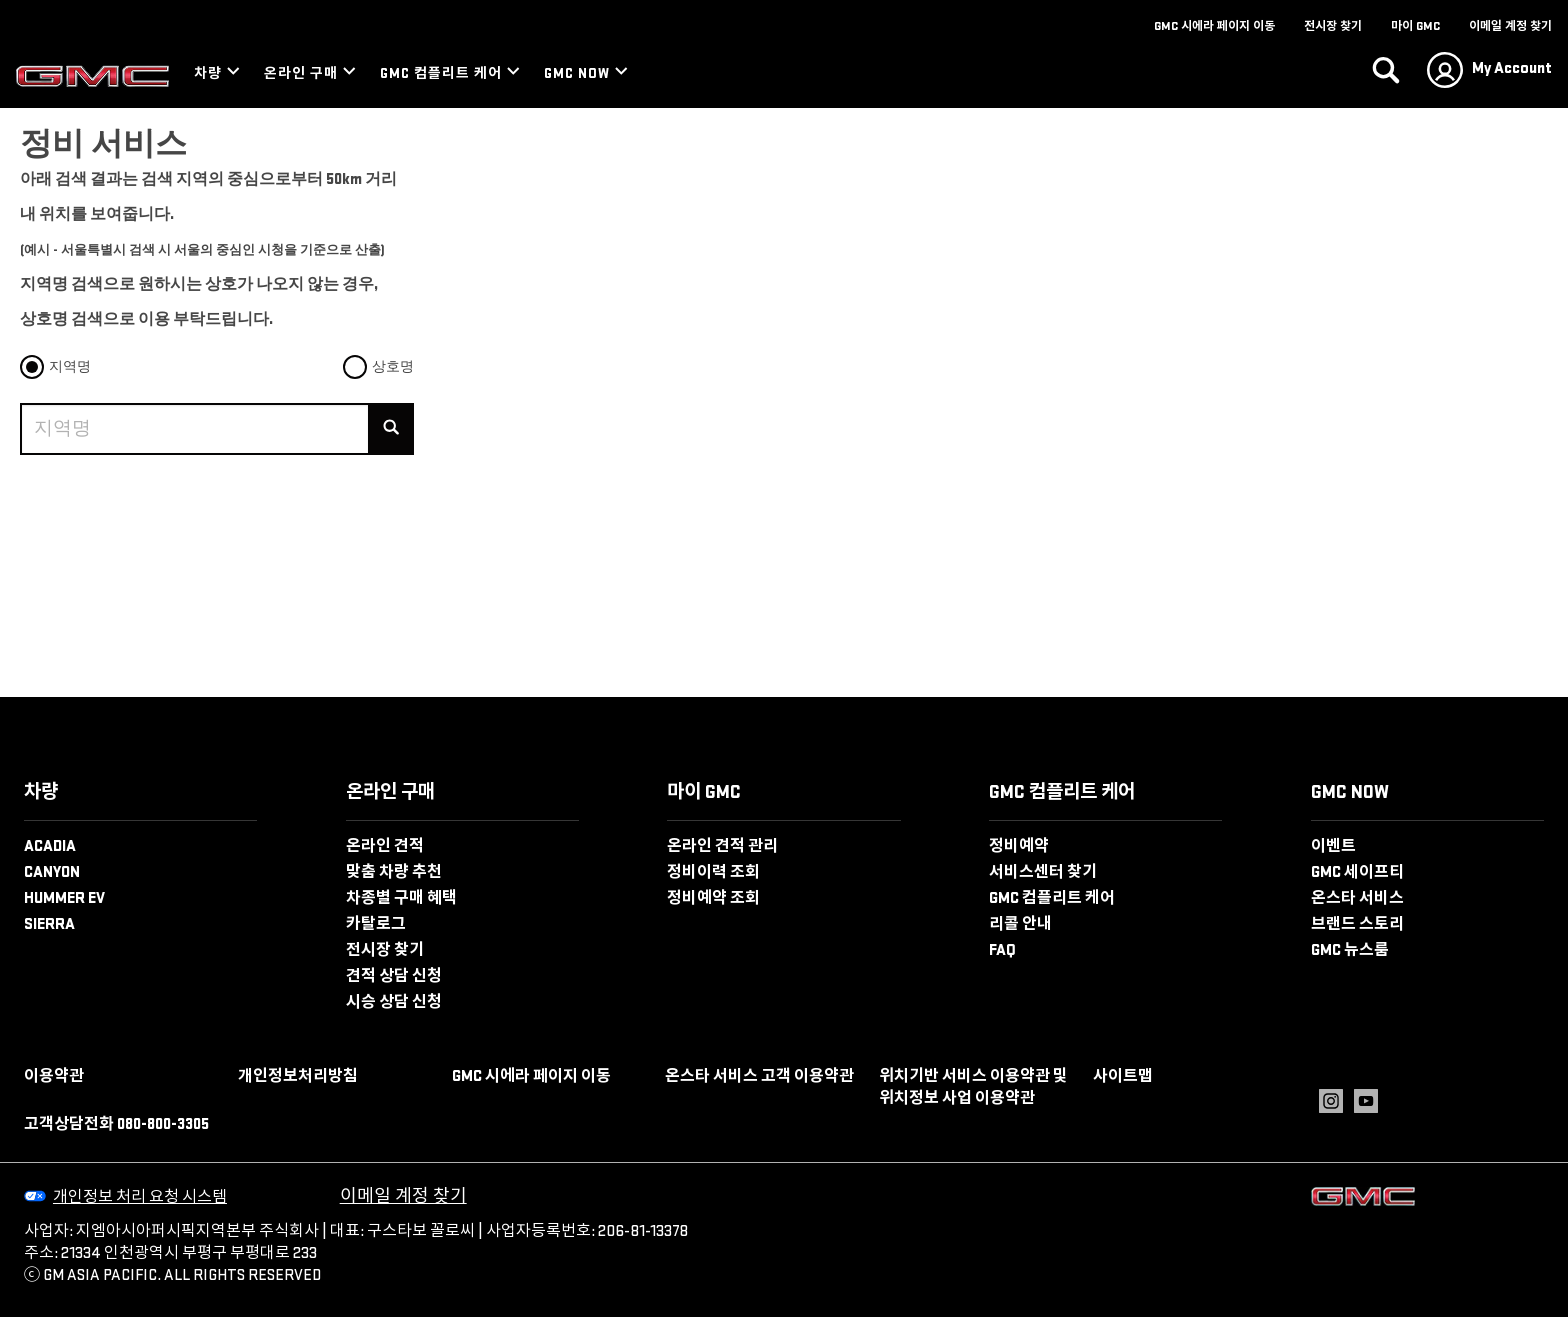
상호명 (393, 366)
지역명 (70, 366)
